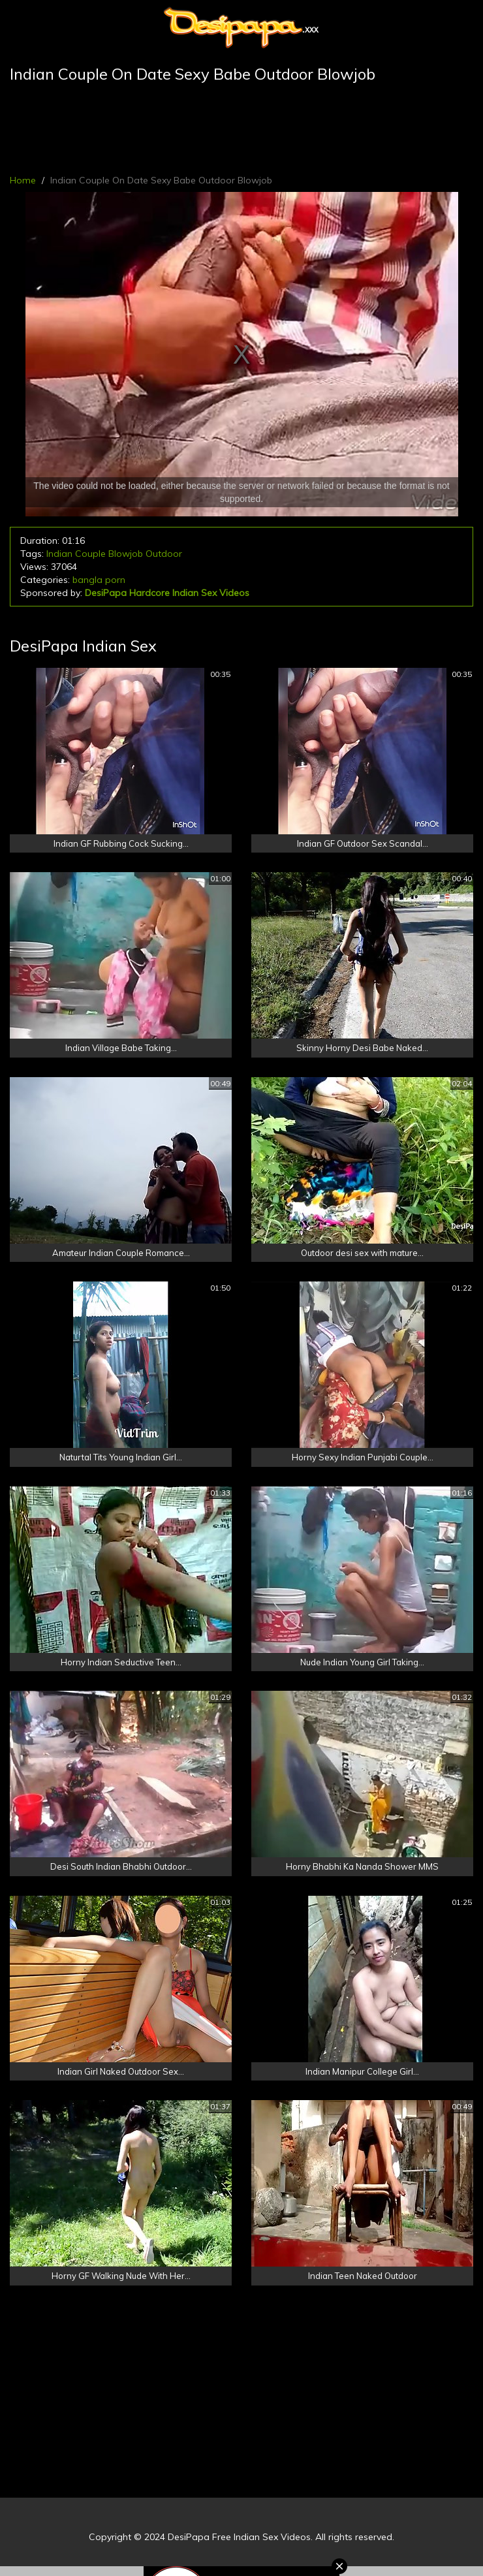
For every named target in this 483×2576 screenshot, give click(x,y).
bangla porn (98, 580)
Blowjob (125, 553)
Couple (90, 553)
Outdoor (164, 553)
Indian (59, 553)
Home (23, 180)
